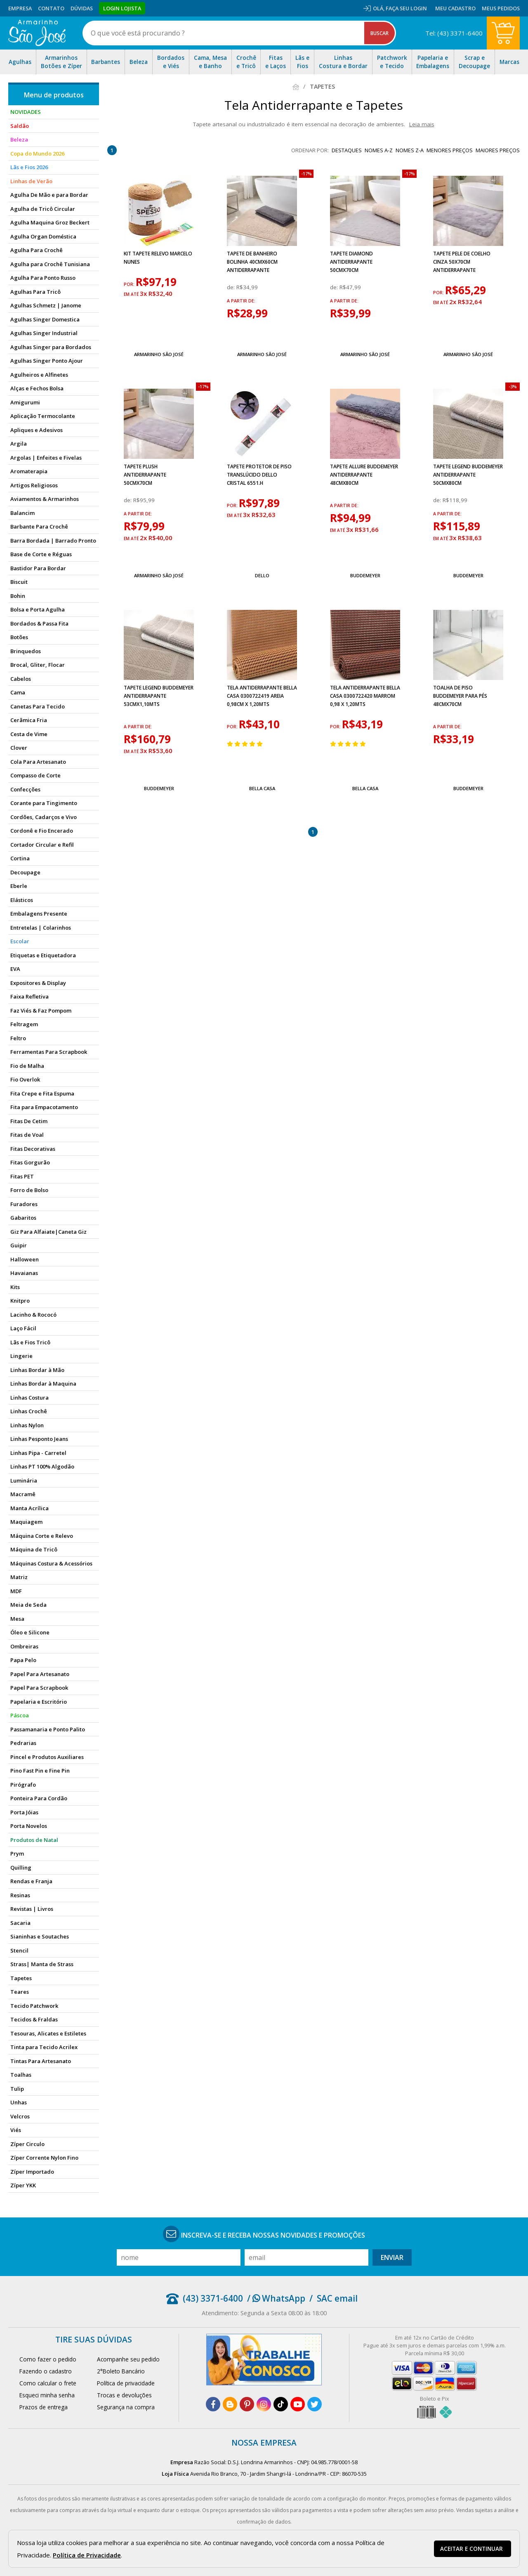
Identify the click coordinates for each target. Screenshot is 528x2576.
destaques (347, 150)
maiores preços (498, 150)
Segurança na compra (126, 2407)
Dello (262, 575)
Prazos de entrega (43, 2407)
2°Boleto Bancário (121, 2371)
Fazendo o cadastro (45, 2371)
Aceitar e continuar (471, 2548)
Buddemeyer (365, 575)
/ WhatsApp (276, 2298)
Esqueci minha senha (47, 2395)
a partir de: (241, 301)
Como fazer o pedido (47, 2359)
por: (130, 284)
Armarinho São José (159, 354)
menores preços (450, 150)
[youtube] (297, 2404)
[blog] (230, 2404)
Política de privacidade (126, 2383)
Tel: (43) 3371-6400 (454, 33)
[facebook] (213, 2404)
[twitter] (314, 2404)
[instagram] (264, 2404)
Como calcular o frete (47, 2383)
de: (231, 287)
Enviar (392, 2257)
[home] (37, 33)
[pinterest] (247, 2404)
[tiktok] (280, 2404)
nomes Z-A (410, 150)
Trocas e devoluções (124, 2395)
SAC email (337, 2298)
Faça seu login (406, 8)
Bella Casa (262, 788)
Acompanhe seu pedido (128, 2359)
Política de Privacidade (87, 2555)
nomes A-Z (379, 150)
